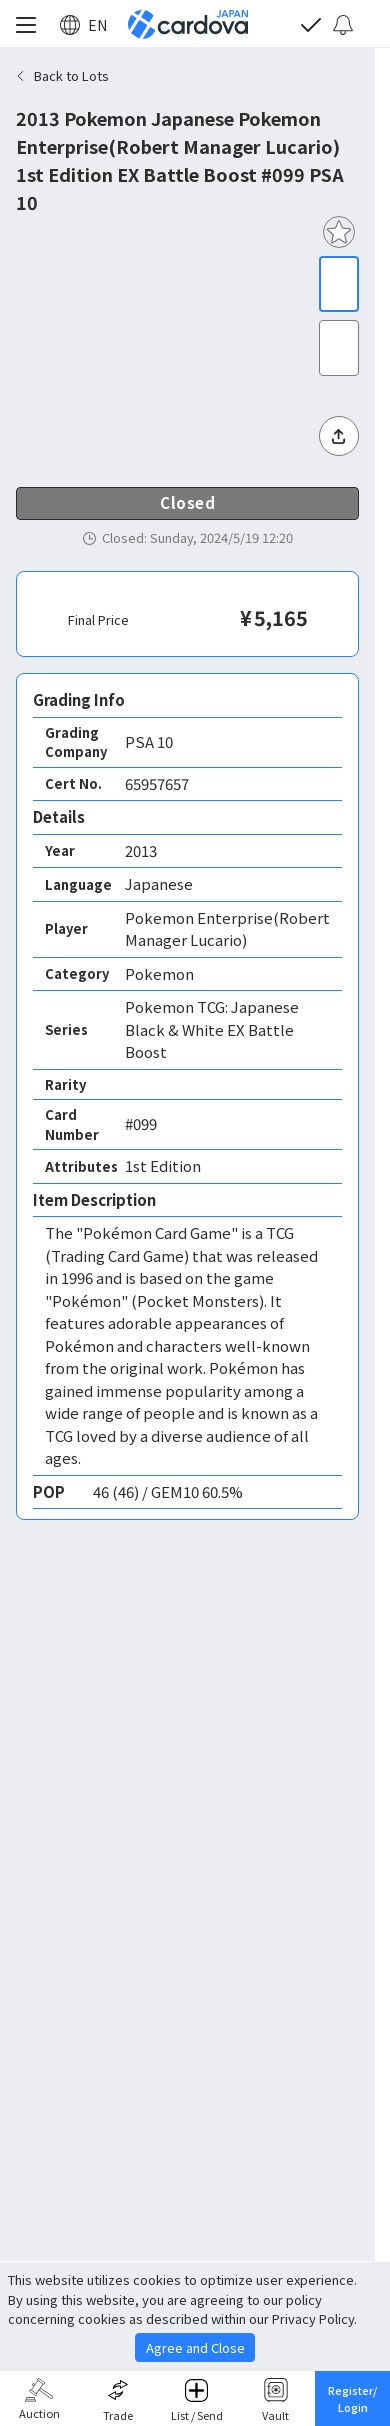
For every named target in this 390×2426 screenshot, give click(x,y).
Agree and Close (195, 2347)
